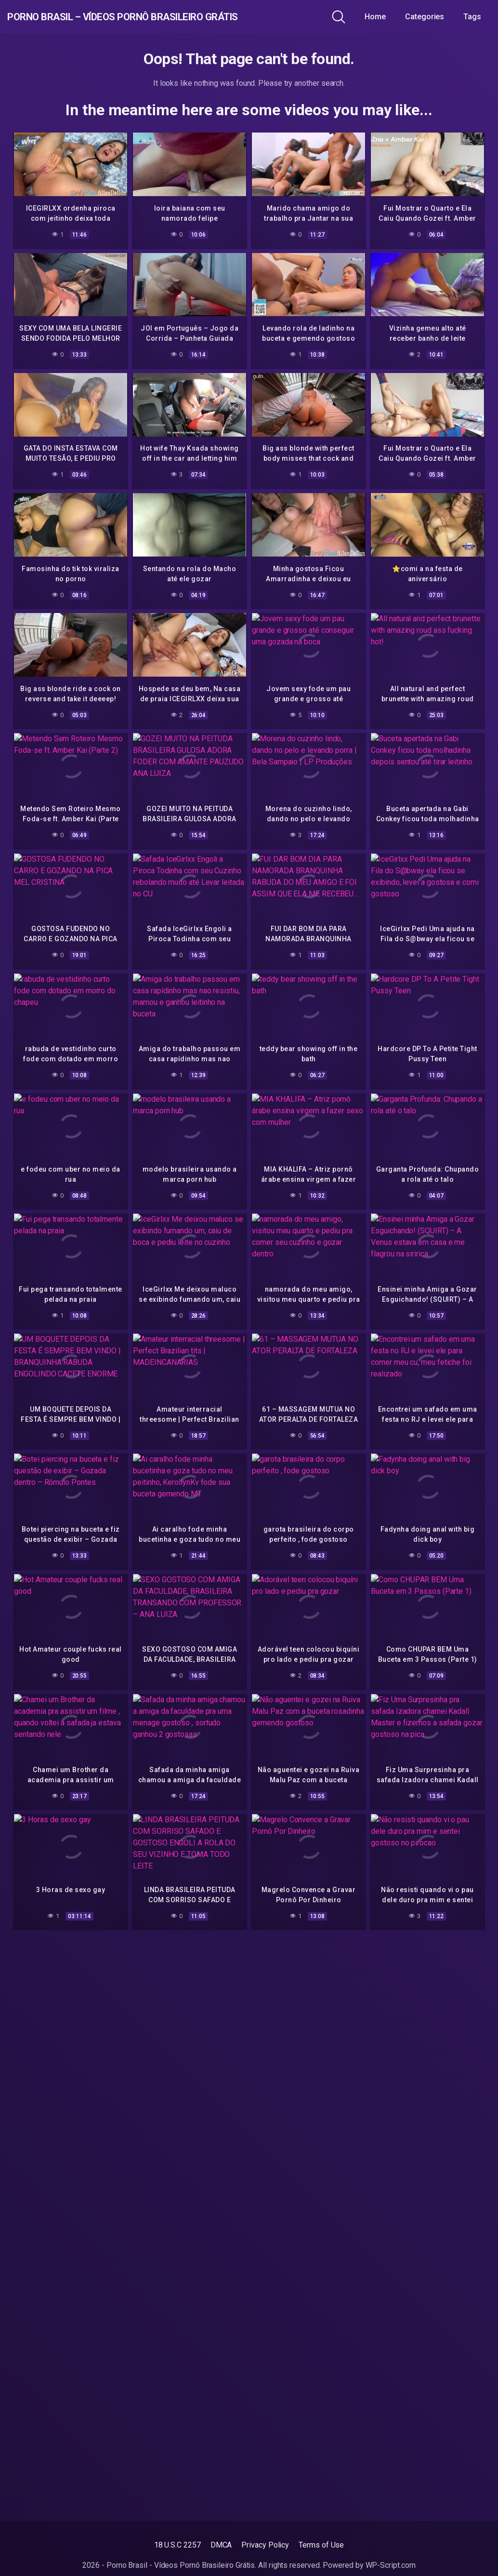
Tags (479, 16)
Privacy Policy (265, 2544)
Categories (431, 16)
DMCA (221, 2544)
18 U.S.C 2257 (177, 2544)
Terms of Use (321, 2544)
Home (382, 16)
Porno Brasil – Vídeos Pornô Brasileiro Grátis (169, 16)
